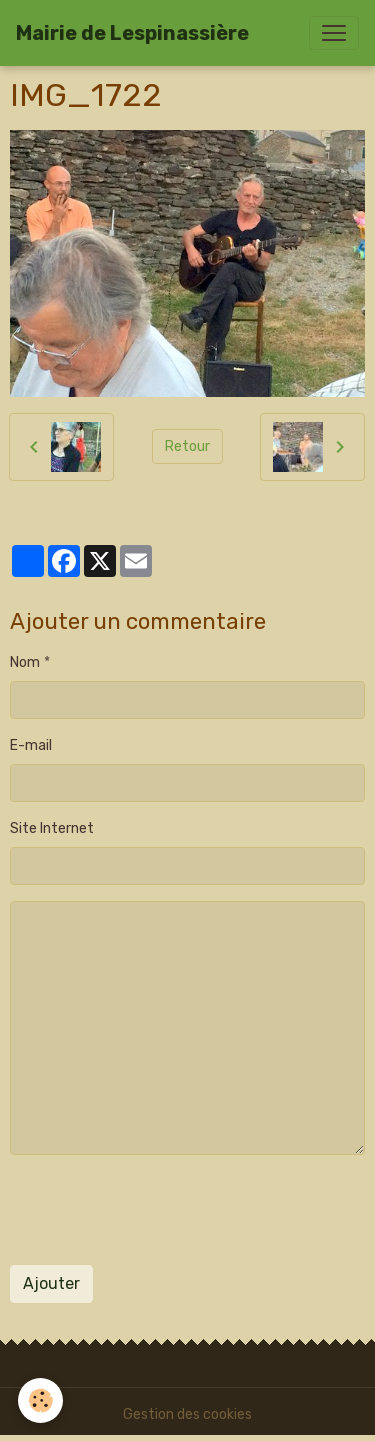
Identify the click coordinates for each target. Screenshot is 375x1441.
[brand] (132, 33)
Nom (25, 662)
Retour (187, 446)
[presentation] (162, 1210)
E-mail (31, 745)
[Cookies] (40, 1400)
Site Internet (52, 828)
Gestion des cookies (187, 1414)
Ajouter (51, 1283)
